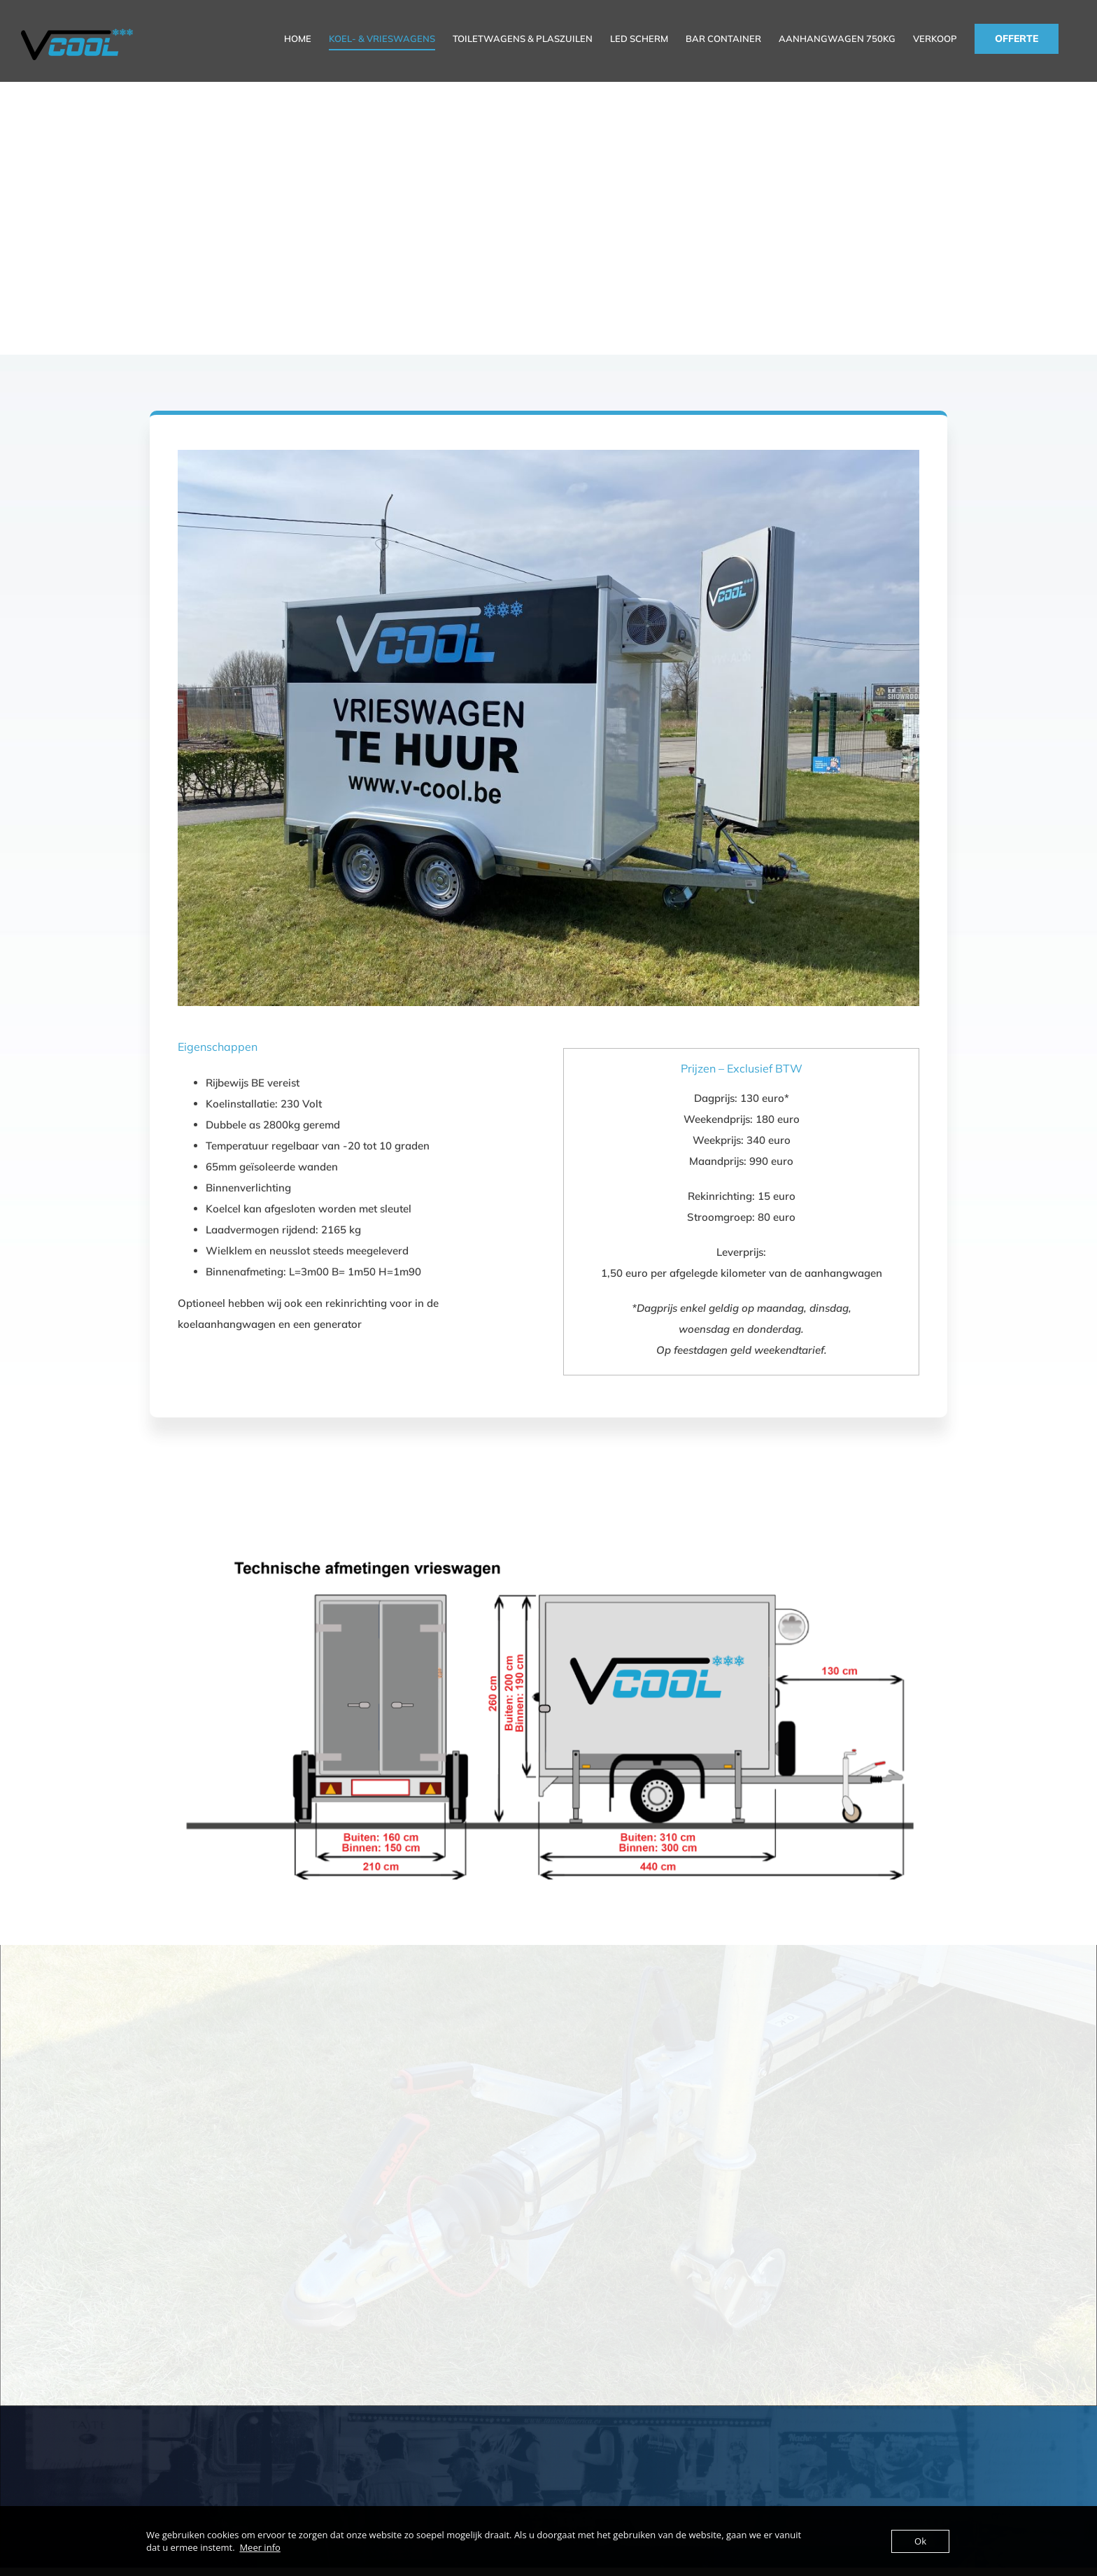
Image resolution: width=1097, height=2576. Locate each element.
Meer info (259, 2547)
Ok (920, 2541)
